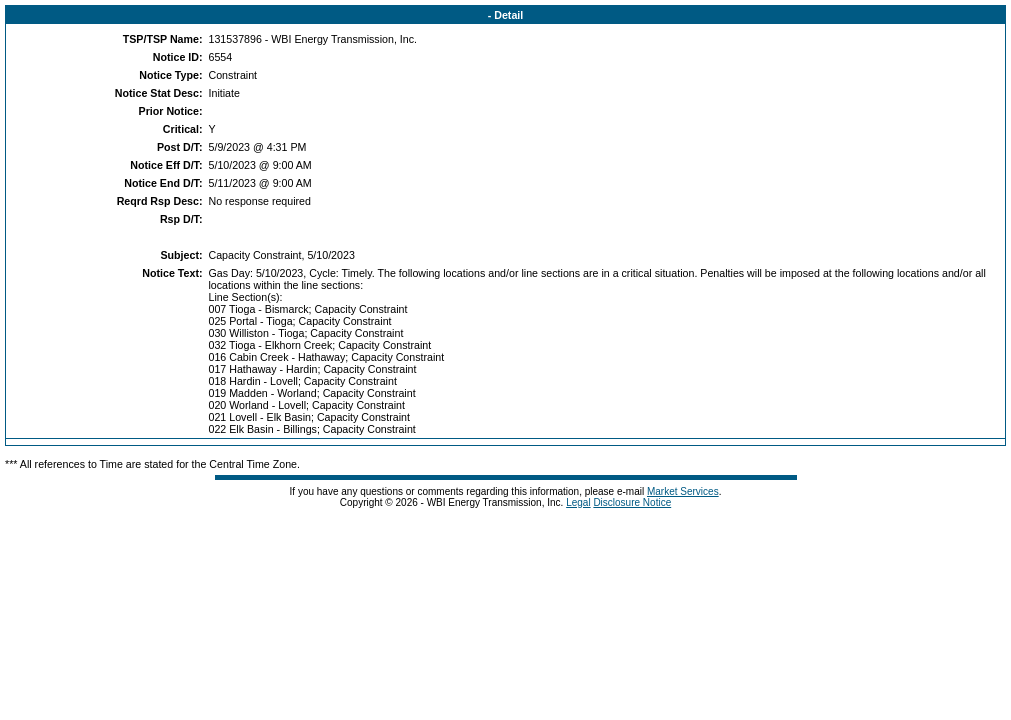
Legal (578, 502)
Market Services (683, 491)
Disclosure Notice (632, 502)
